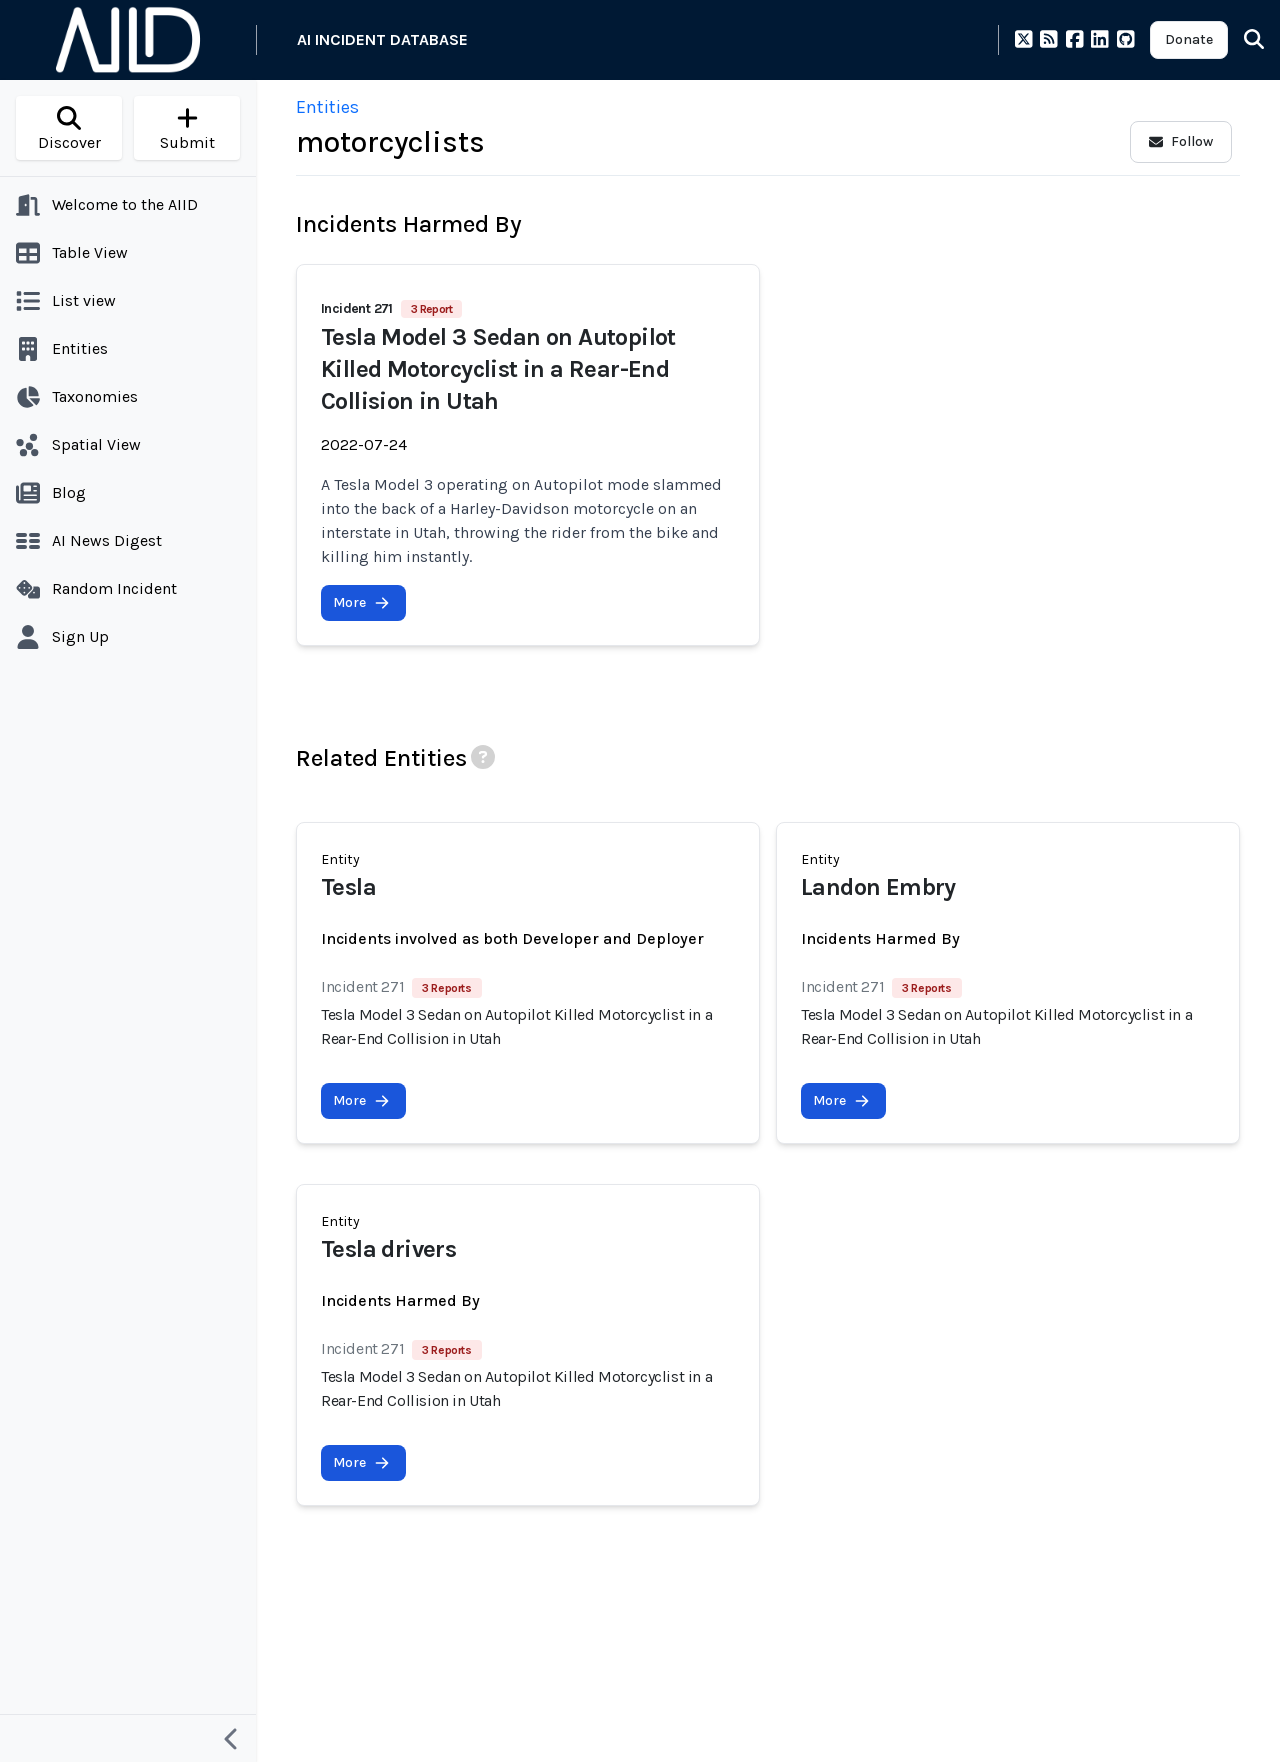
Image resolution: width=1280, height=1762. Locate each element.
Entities (327, 107)
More (361, 602)
